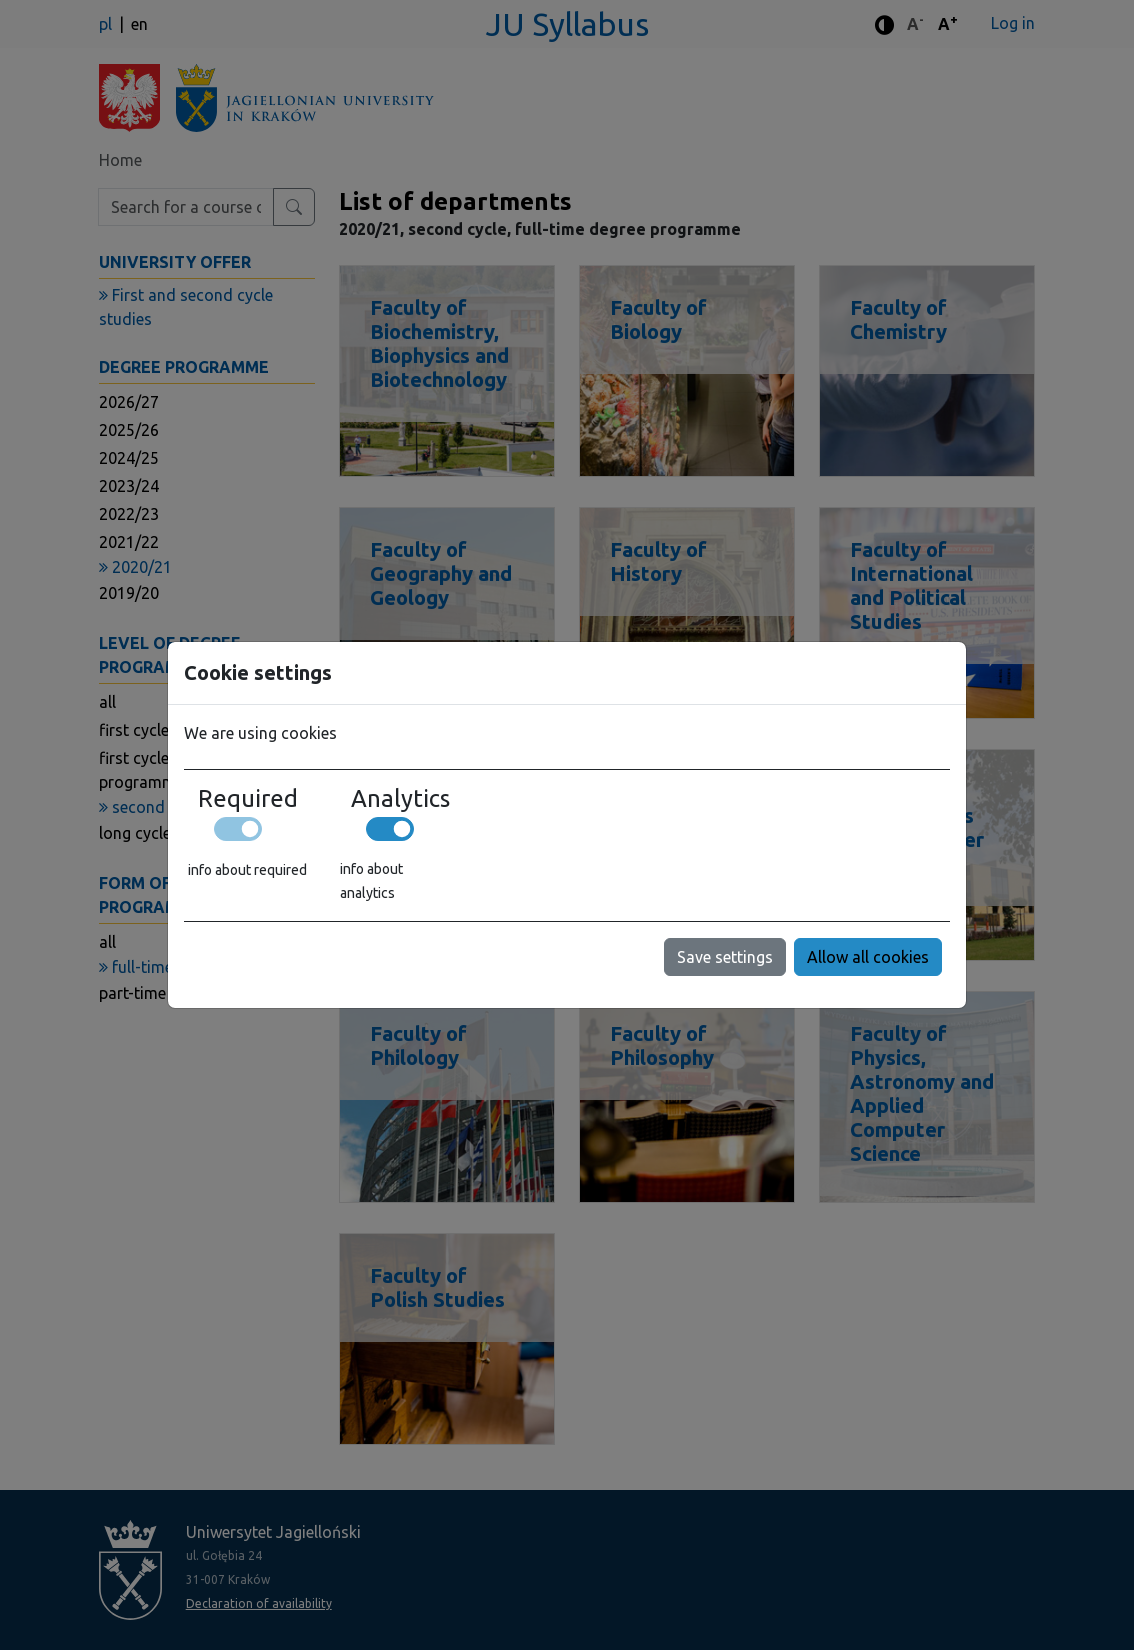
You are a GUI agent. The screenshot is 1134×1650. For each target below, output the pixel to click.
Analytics (400, 798)
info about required (247, 870)
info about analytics (371, 881)
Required (248, 798)
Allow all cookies (868, 957)
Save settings (725, 957)
